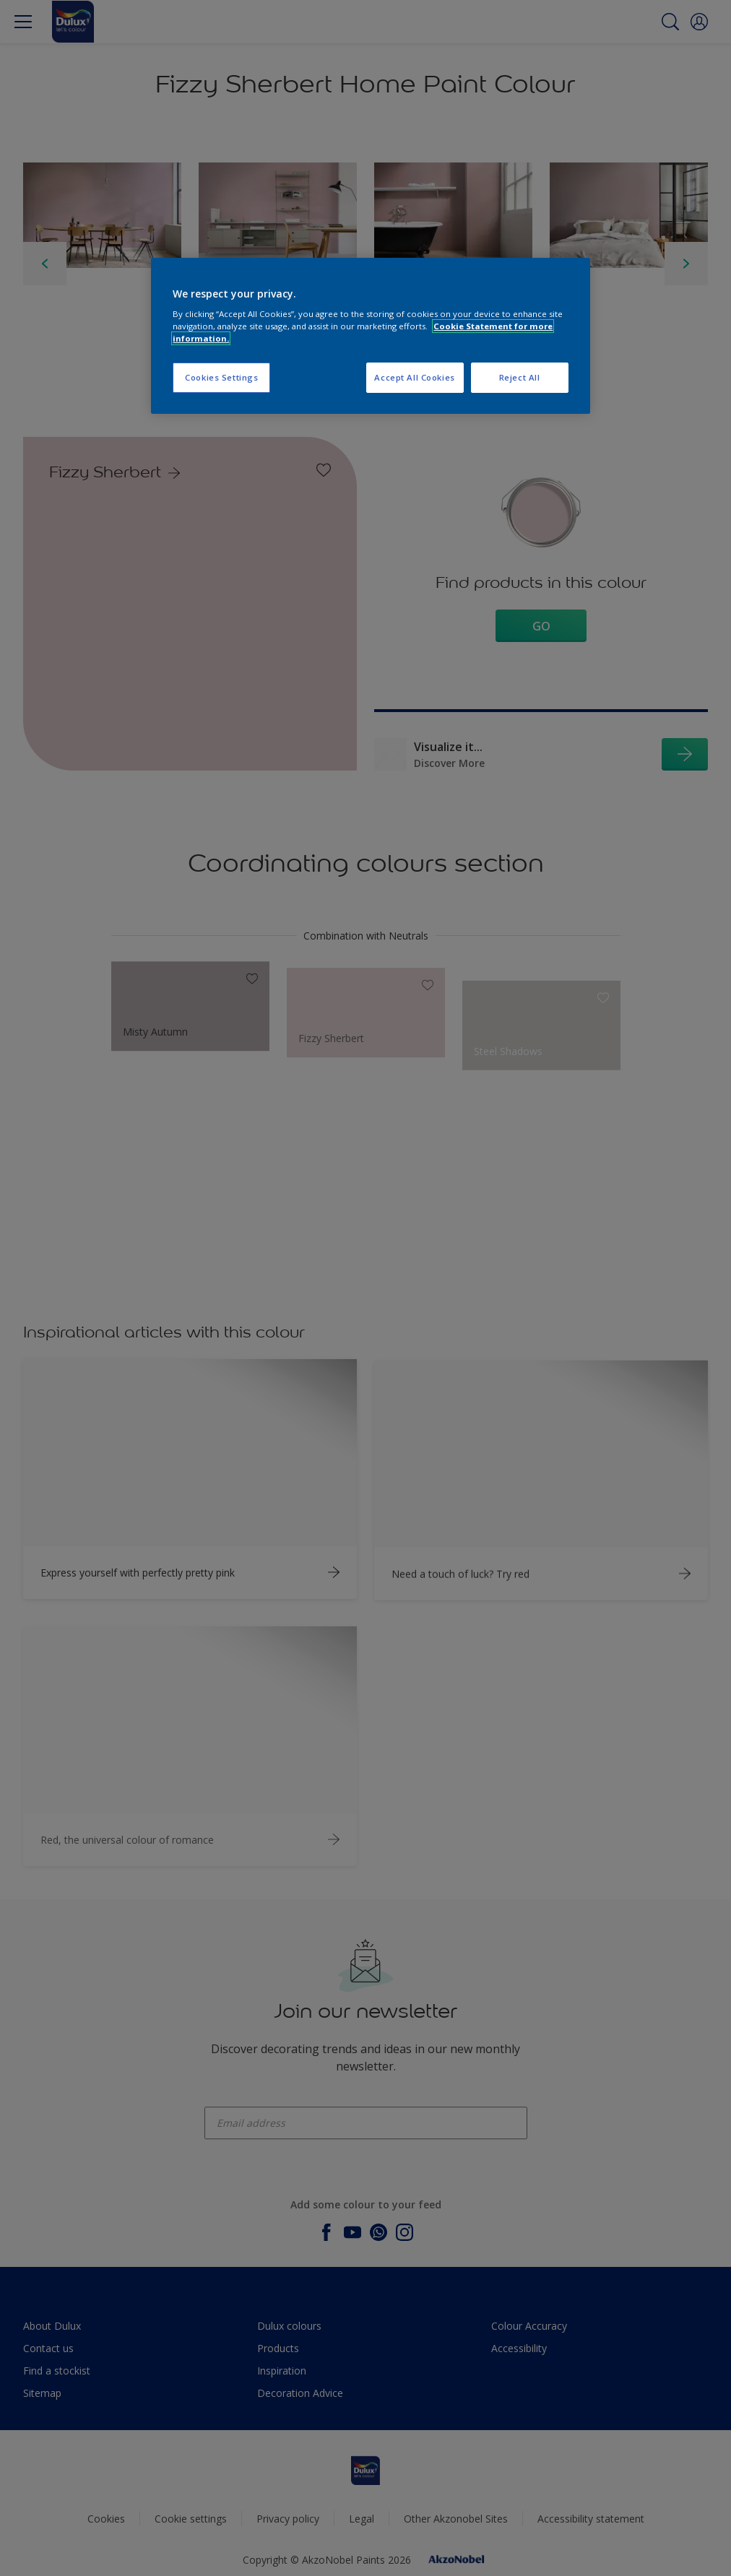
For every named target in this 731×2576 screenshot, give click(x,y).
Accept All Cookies (414, 377)
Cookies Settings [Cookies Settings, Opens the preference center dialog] (221, 377)
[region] (370, 336)
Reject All (519, 377)
